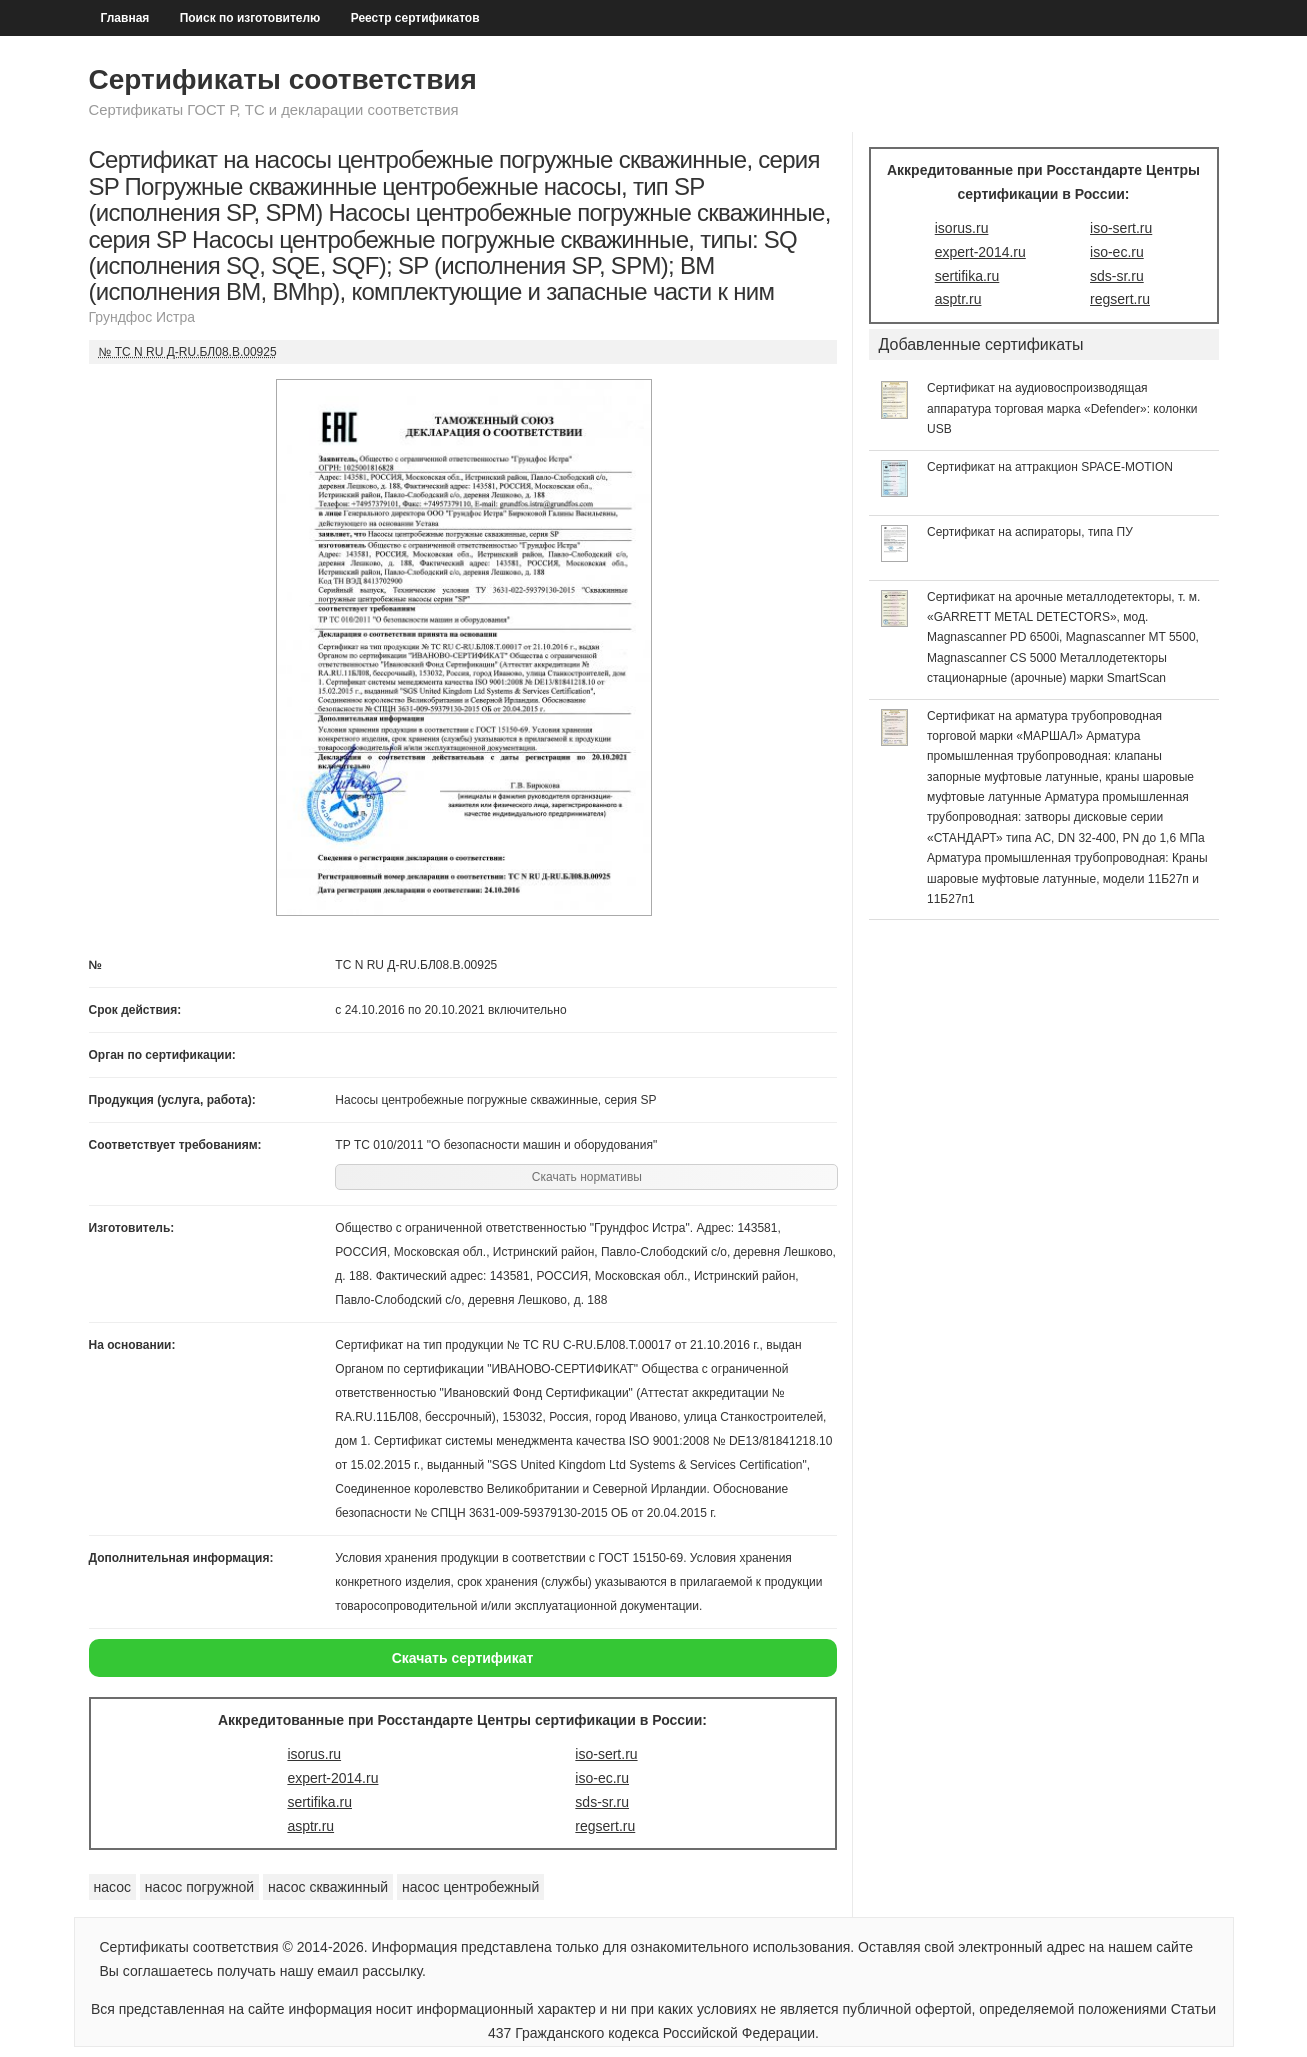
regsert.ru (605, 1826)
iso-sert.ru (606, 1754)
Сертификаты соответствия (283, 79)
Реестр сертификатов (415, 18)
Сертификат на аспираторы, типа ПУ (1030, 532)
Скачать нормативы (587, 1177)
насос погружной (199, 1887)
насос (112, 1887)
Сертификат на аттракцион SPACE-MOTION (1050, 467)
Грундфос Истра (142, 317)
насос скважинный (328, 1887)
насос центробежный (470, 1887)
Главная (125, 18)
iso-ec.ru (602, 1778)
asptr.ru (310, 1826)
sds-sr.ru (602, 1802)
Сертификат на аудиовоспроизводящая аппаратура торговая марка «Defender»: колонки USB (1062, 408)
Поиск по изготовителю (250, 18)
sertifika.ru (319, 1802)
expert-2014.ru (332, 1778)
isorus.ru (314, 1754)
